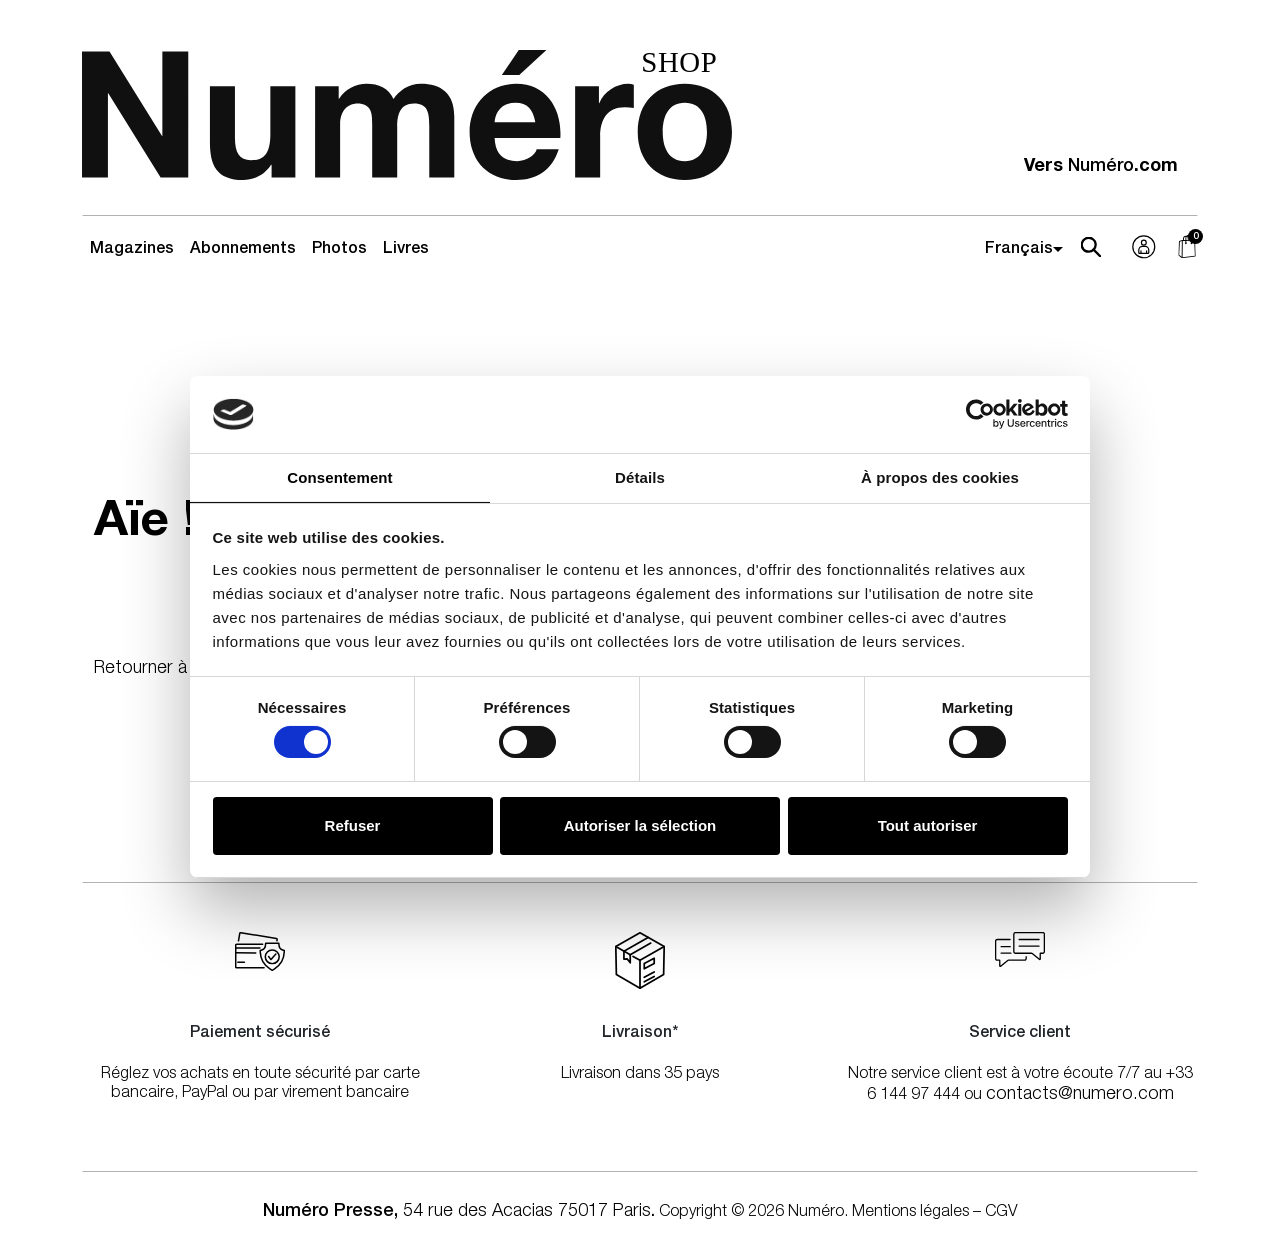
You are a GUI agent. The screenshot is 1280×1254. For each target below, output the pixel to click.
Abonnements (243, 250)
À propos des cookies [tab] (940, 477)
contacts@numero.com (1080, 1095)
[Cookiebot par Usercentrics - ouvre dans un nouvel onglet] (980, 414)
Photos (339, 250)
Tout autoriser (928, 825)
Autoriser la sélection (640, 825)
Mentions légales (910, 1213)
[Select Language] (1027, 250)
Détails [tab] (640, 477)
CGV (1001, 1213)
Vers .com (1101, 167)
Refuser (353, 825)
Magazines (132, 250)
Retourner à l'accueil (174, 669)
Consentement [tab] (339, 477)
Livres (406, 250)
